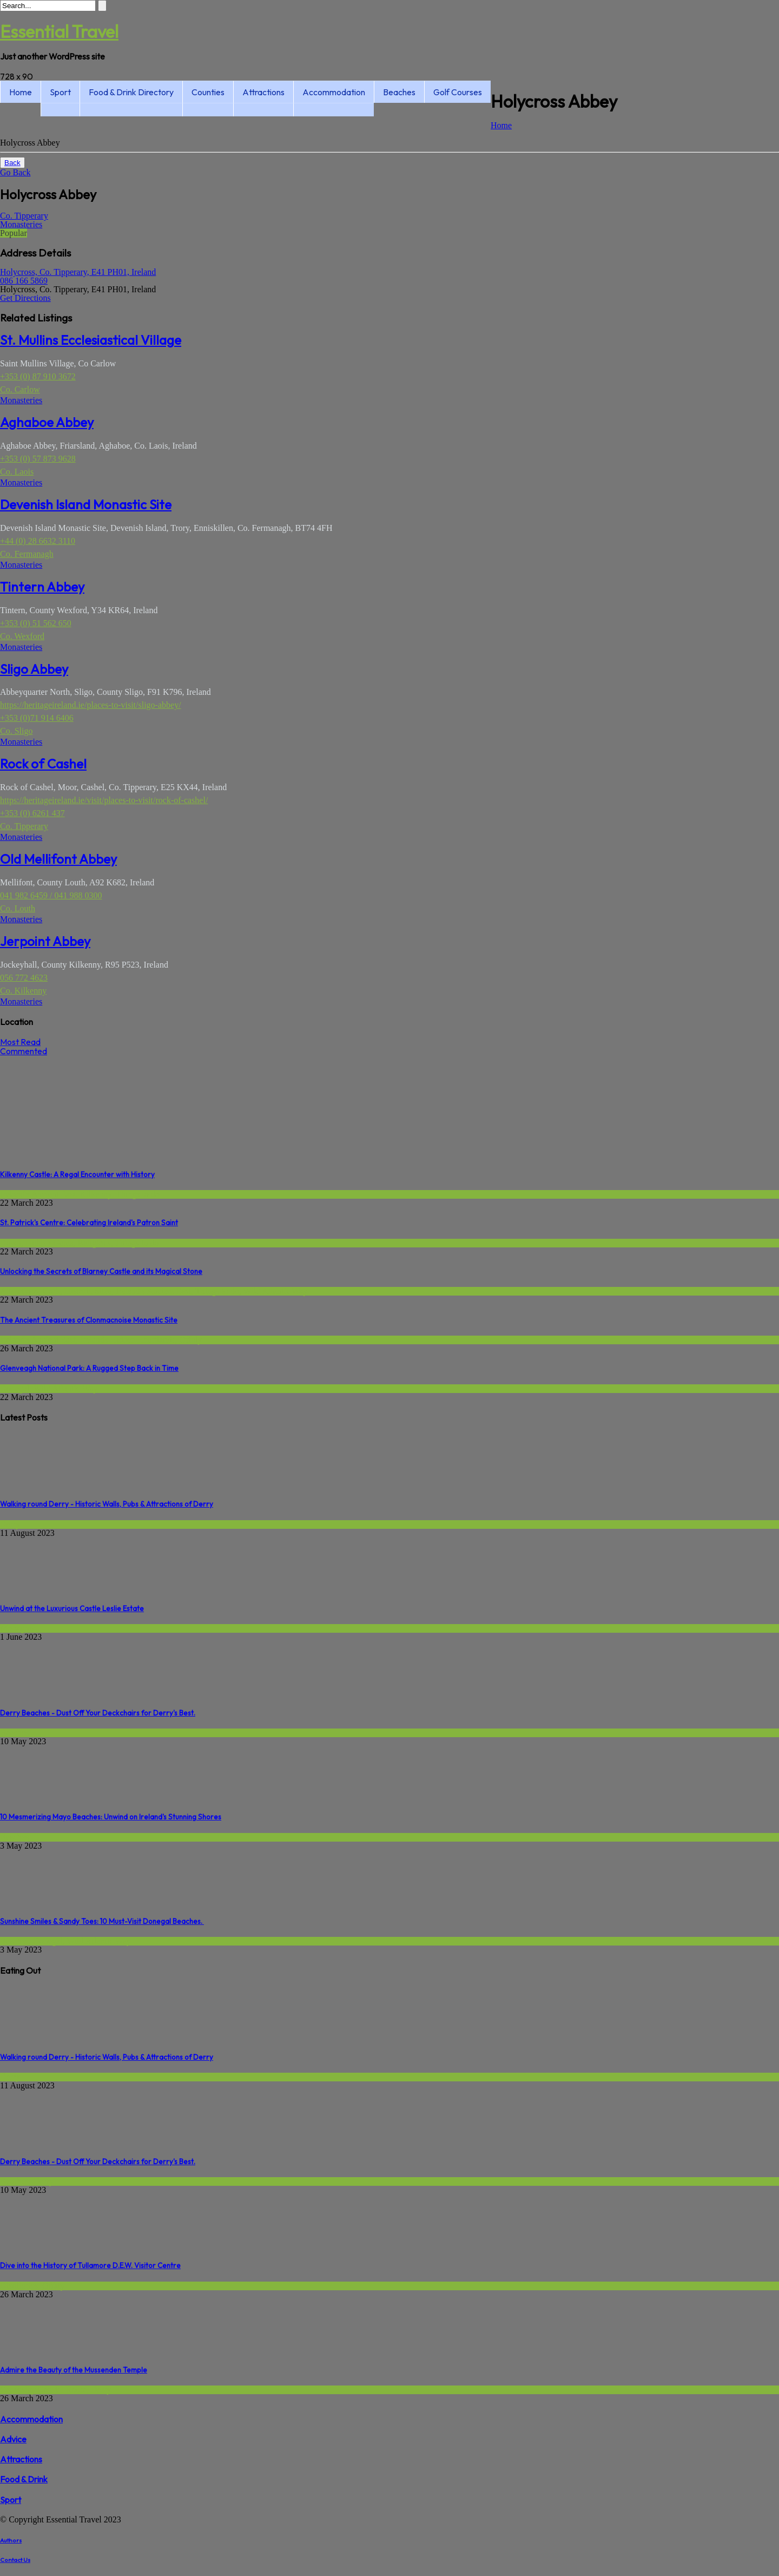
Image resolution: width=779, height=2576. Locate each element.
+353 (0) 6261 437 (32, 813)
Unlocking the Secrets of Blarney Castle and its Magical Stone (101, 1271)
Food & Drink (24, 2479)
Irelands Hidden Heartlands (127, 1339)
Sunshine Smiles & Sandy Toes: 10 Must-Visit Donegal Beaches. (102, 1921)
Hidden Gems (49, 1242)
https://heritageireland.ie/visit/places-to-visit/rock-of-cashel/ (104, 800)
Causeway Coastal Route (43, 2389)
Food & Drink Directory (131, 92)
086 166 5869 (24, 280)
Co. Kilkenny (23, 990)
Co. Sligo (16, 730)
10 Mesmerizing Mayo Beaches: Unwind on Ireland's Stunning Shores (110, 1816)
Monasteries (21, 224)
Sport (60, 92)
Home (20, 92)
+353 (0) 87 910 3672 (38, 376)
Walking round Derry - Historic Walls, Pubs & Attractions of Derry (106, 1504)
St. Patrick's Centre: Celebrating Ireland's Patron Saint (89, 1222)
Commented (23, 1051)
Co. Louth (17, 908)
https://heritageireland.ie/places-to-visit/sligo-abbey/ (90, 704)
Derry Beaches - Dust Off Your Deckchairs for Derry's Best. (97, 1712)
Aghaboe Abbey (47, 422)
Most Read (20, 1041)
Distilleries (19, 2285)
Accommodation (333, 92)
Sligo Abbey (34, 669)
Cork (51, 1291)
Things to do (138, 1194)
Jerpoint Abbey (45, 941)
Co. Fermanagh (27, 553)
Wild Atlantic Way (275, 1291)
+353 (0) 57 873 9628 (38, 458)
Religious (94, 1242)
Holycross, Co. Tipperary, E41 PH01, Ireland (78, 272)
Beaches (399, 92)
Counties (208, 92)
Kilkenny (96, 1194)
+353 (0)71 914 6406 (37, 717)
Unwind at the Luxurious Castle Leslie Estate (72, 1608)
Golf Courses (457, 92)
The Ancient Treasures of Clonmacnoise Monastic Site (88, 1320)
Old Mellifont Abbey (58, 859)
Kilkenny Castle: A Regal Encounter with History (77, 1174)
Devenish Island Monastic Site (85, 504)
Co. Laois (17, 471)
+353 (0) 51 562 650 (35, 623)
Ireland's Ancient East (38, 1194)
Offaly (191, 1339)
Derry (10, 1524)
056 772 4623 (24, 977)
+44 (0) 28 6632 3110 (37, 541)
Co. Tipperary (24, 215)
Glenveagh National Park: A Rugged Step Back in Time (89, 1368)
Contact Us (15, 2560)
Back (12, 163)
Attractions (263, 92)
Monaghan (18, 1628)
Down (10, 1242)
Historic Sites (87, 1291)
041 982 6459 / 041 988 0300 (51, 895)
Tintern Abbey (42, 587)
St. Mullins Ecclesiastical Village (90, 340)
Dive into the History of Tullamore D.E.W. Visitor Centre (90, 2265)
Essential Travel (59, 31)
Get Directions (25, 298)
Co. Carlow (20, 389)
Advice (13, 2439)
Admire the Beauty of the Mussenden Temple (73, 2369)
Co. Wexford (22, 636)
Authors (11, 2540)
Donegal (14, 1388)
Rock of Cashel (43, 763)
